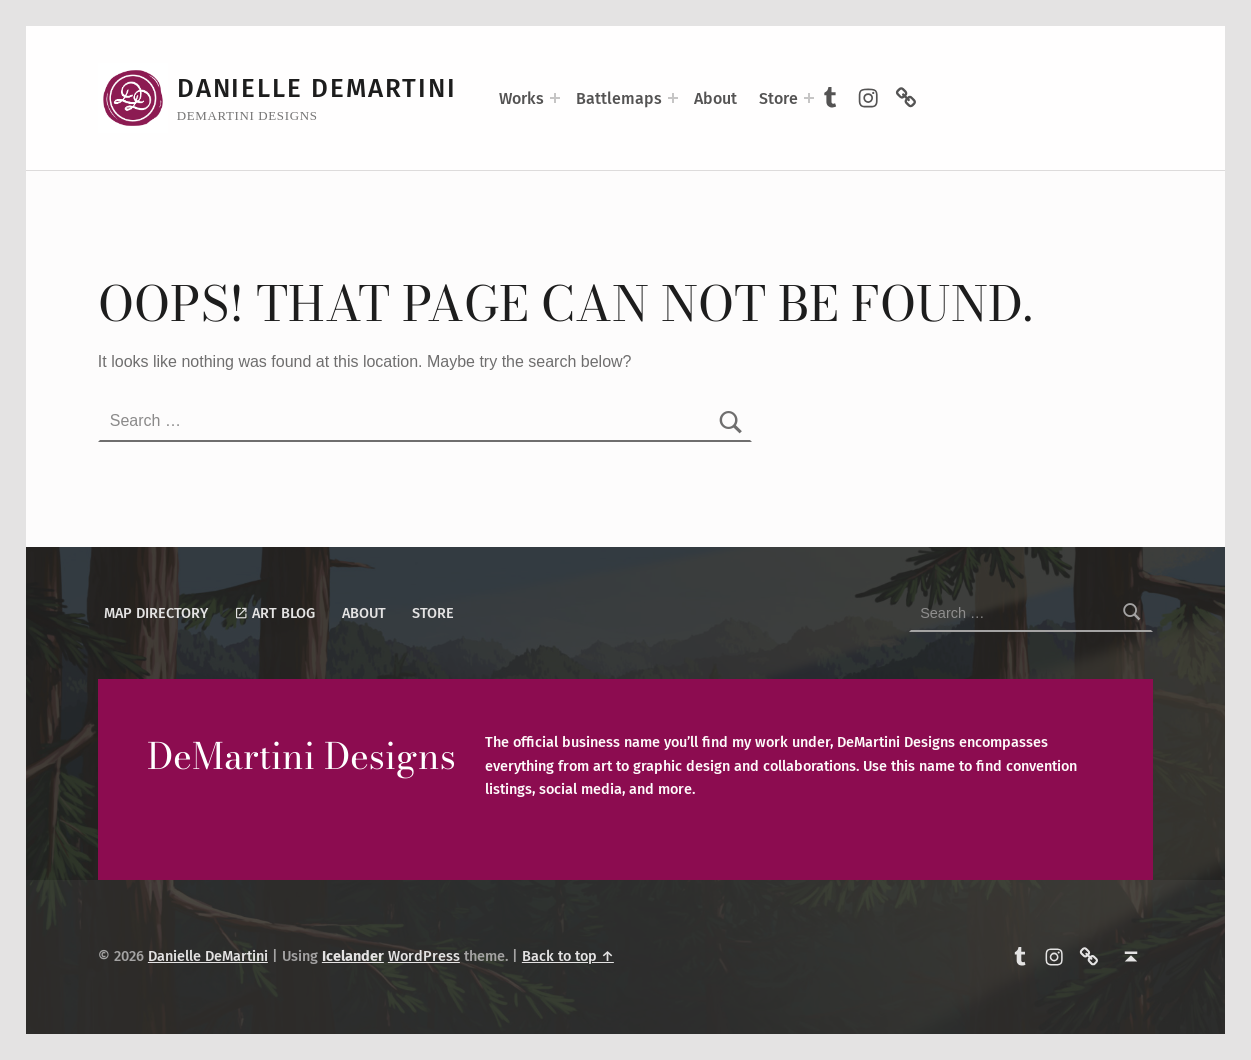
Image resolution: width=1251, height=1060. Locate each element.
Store (778, 98)
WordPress (424, 956)
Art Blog (274, 613)
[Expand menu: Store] (809, 98)
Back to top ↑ (568, 956)
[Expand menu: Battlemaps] (673, 98)
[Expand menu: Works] (555, 98)
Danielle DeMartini (317, 88)
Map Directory (156, 613)
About (715, 98)
